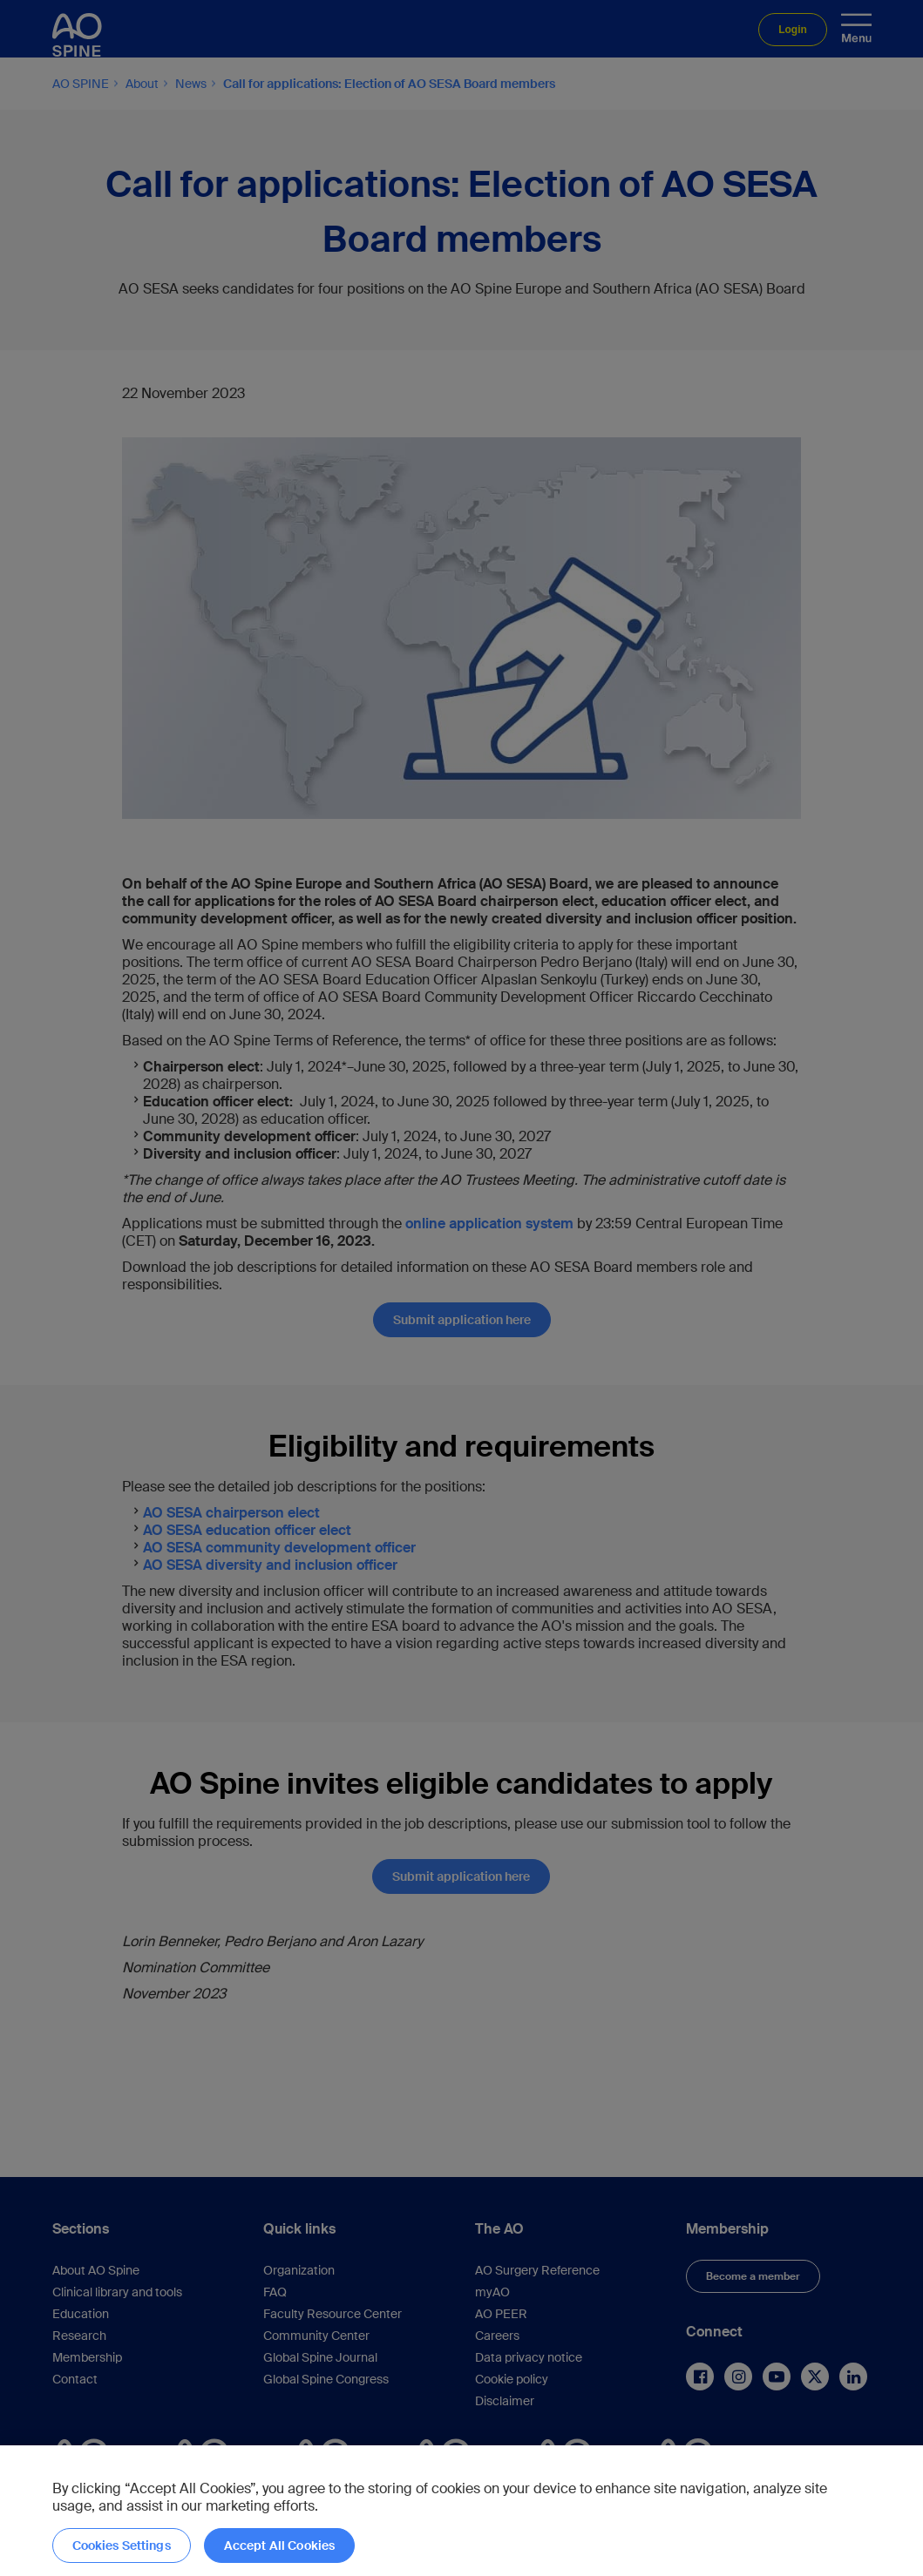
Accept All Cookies (280, 2545)
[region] (461, 2510)
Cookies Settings (121, 2545)
